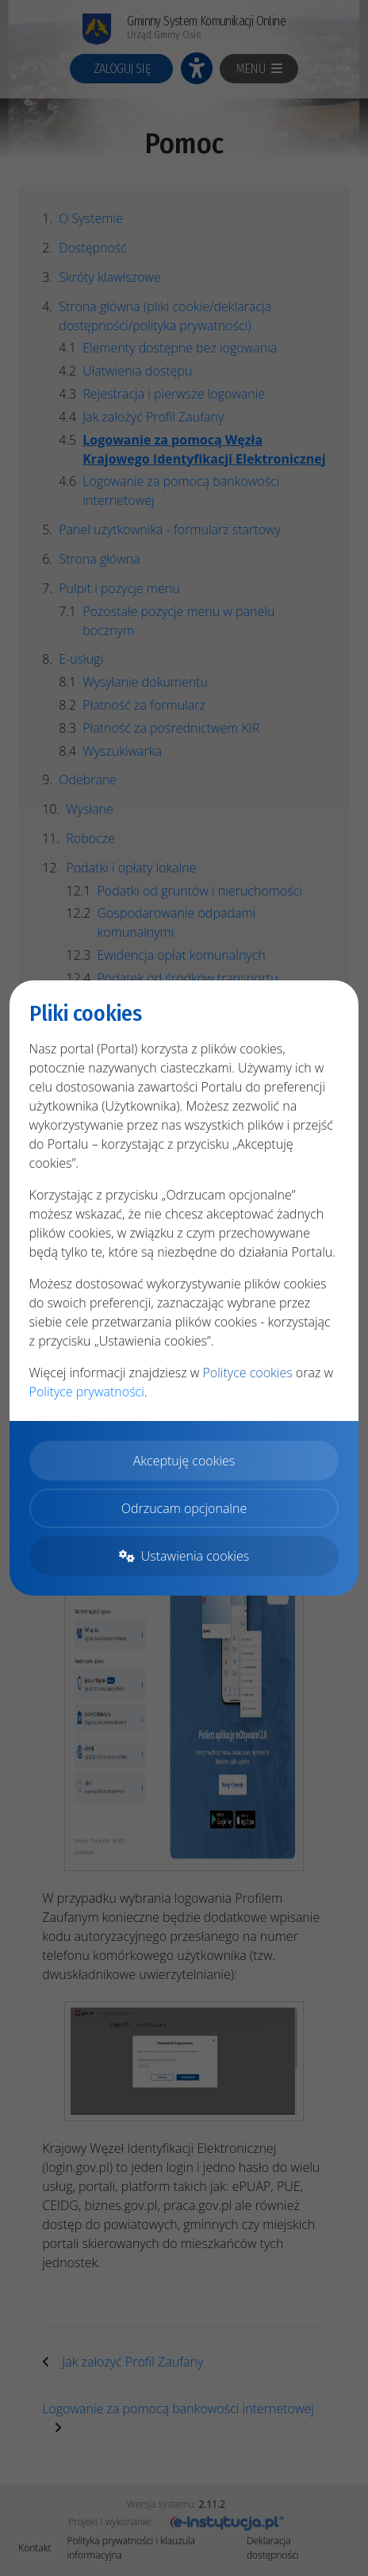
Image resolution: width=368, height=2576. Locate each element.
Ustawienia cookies (184, 1555)
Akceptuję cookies (184, 1460)
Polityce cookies (247, 1372)
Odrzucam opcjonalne (184, 1508)
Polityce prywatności (86, 1391)
